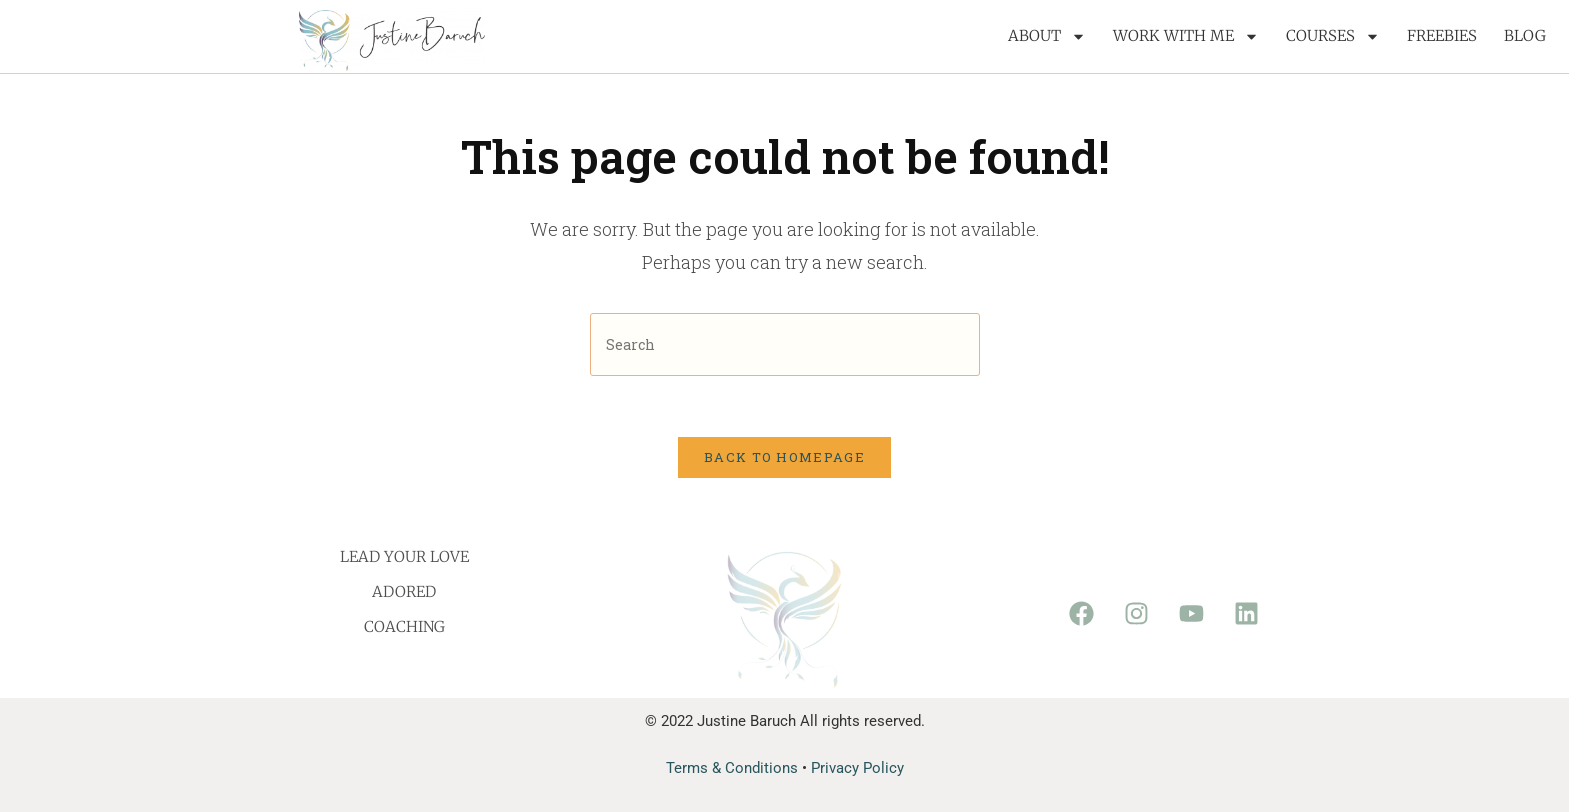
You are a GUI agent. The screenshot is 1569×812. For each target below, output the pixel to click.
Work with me (1186, 36)
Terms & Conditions (732, 768)
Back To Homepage (784, 457)
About (1047, 36)
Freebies (1442, 35)
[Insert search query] (785, 344)
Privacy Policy (857, 768)
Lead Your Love (404, 556)
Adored (404, 591)
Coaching (404, 626)
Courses (1333, 36)
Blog (1525, 35)
